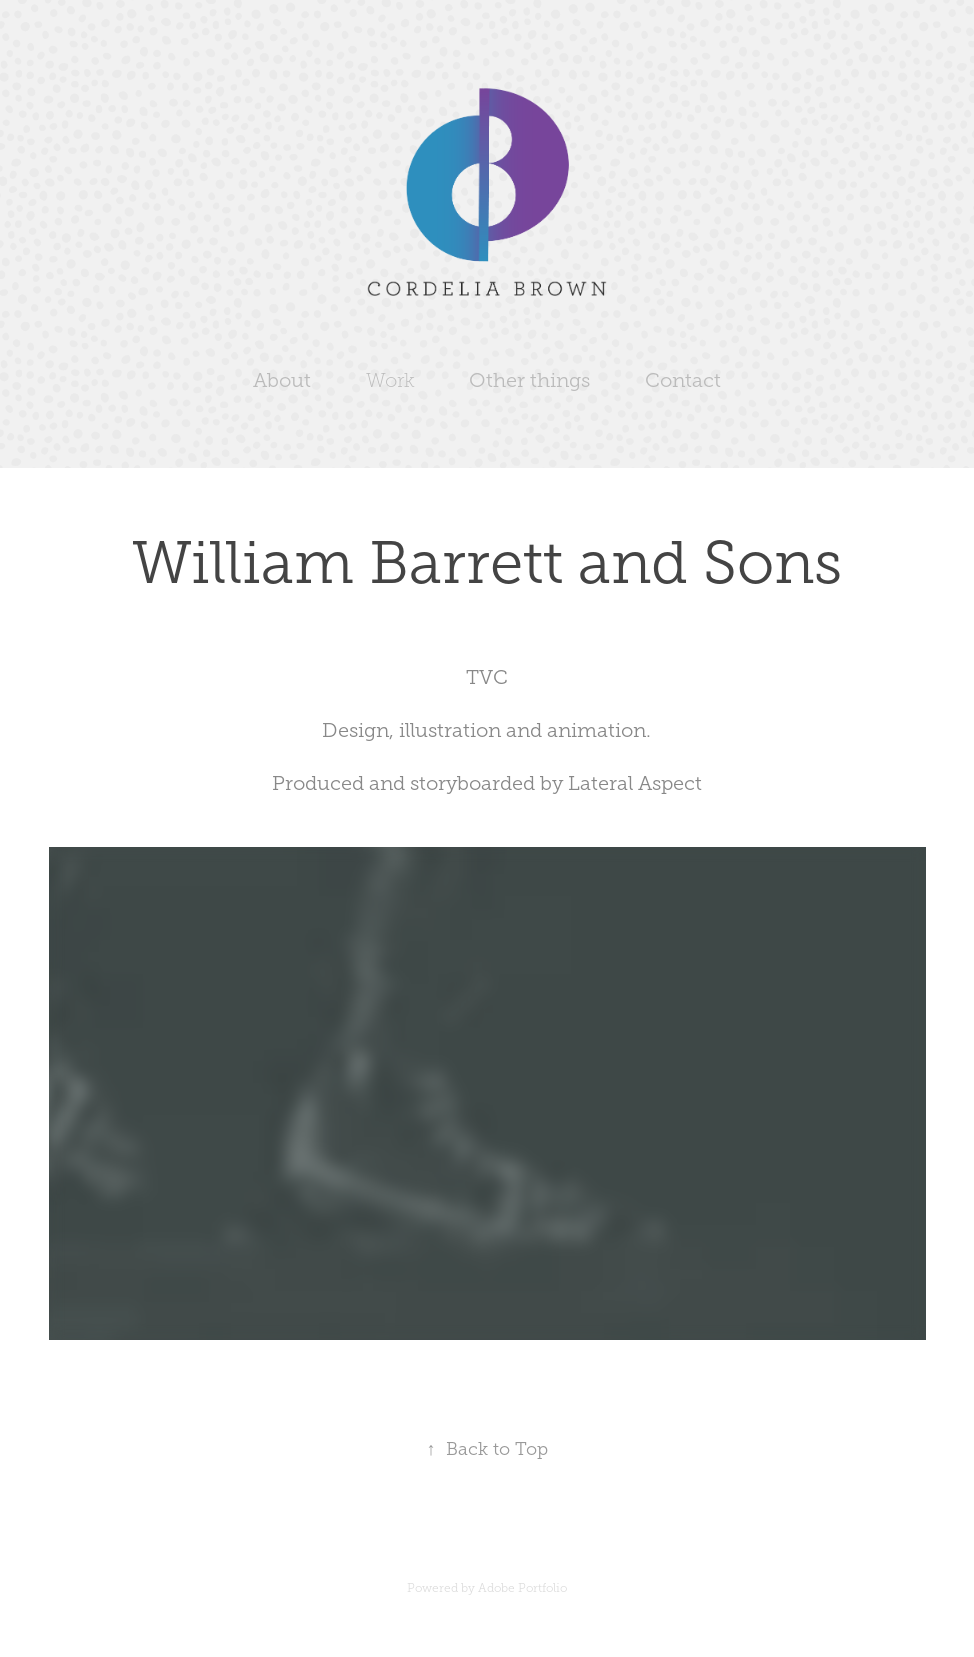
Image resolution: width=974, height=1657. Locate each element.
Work (390, 380)
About (282, 380)
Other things (529, 380)
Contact (683, 380)
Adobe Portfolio (522, 1588)
